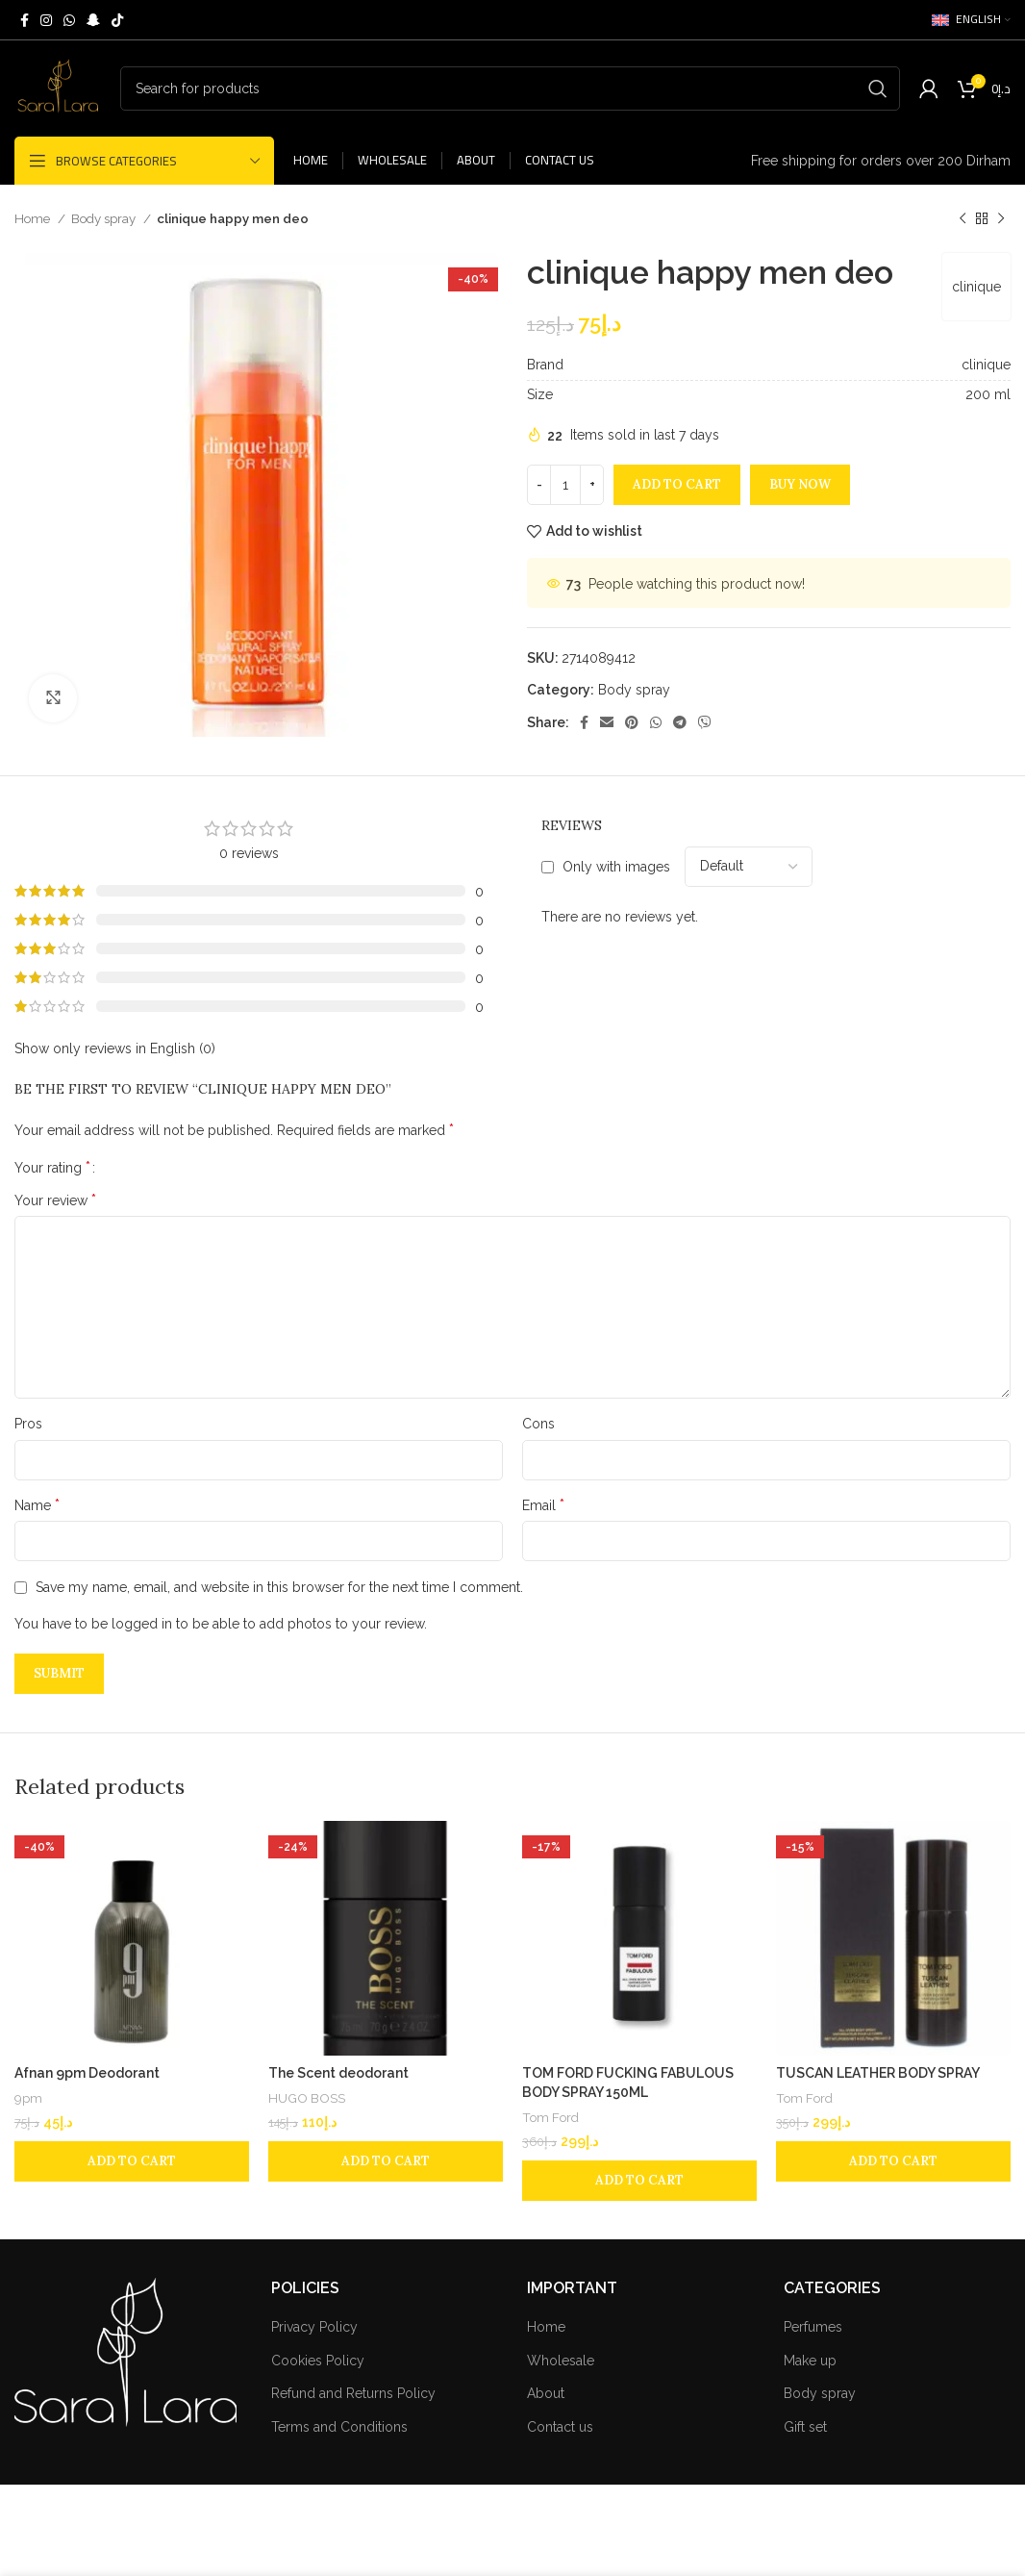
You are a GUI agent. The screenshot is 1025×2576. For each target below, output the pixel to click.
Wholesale (560, 2360)
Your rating (52, 1167)
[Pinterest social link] (631, 722)
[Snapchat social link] (93, 20)
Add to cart (677, 484)
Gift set (805, 2427)
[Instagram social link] (46, 20)
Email (543, 1505)
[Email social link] (606, 722)
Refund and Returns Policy (353, 2393)
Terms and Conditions (339, 2427)
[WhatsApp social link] (69, 20)
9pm (28, 2098)
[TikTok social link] (117, 20)
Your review (55, 1200)
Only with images (616, 866)
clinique (976, 286)
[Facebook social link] (24, 20)
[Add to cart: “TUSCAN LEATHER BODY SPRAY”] (893, 2161)
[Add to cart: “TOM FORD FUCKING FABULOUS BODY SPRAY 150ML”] (639, 2180)
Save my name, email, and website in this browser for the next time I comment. (279, 1587)
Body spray (104, 218)
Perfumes (813, 2327)
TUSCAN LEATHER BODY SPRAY (878, 2073)
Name (37, 1505)
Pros (28, 1423)
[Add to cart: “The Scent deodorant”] (385, 2161)
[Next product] (1001, 219)
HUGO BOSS (306, 2098)
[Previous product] (962, 219)
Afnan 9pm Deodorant (87, 2073)
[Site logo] (57, 87)
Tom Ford (550, 2117)
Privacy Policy (314, 2327)
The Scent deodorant (338, 2073)
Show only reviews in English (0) (114, 1048)
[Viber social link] (704, 722)
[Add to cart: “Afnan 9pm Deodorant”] (131, 2161)
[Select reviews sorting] (748, 866)
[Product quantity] (565, 485)
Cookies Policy (317, 2360)
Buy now (800, 484)
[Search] (510, 88)
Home (33, 218)
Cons (538, 1423)
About (545, 2393)
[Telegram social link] (679, 722)
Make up (810, 2360)
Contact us (560, 2427)
